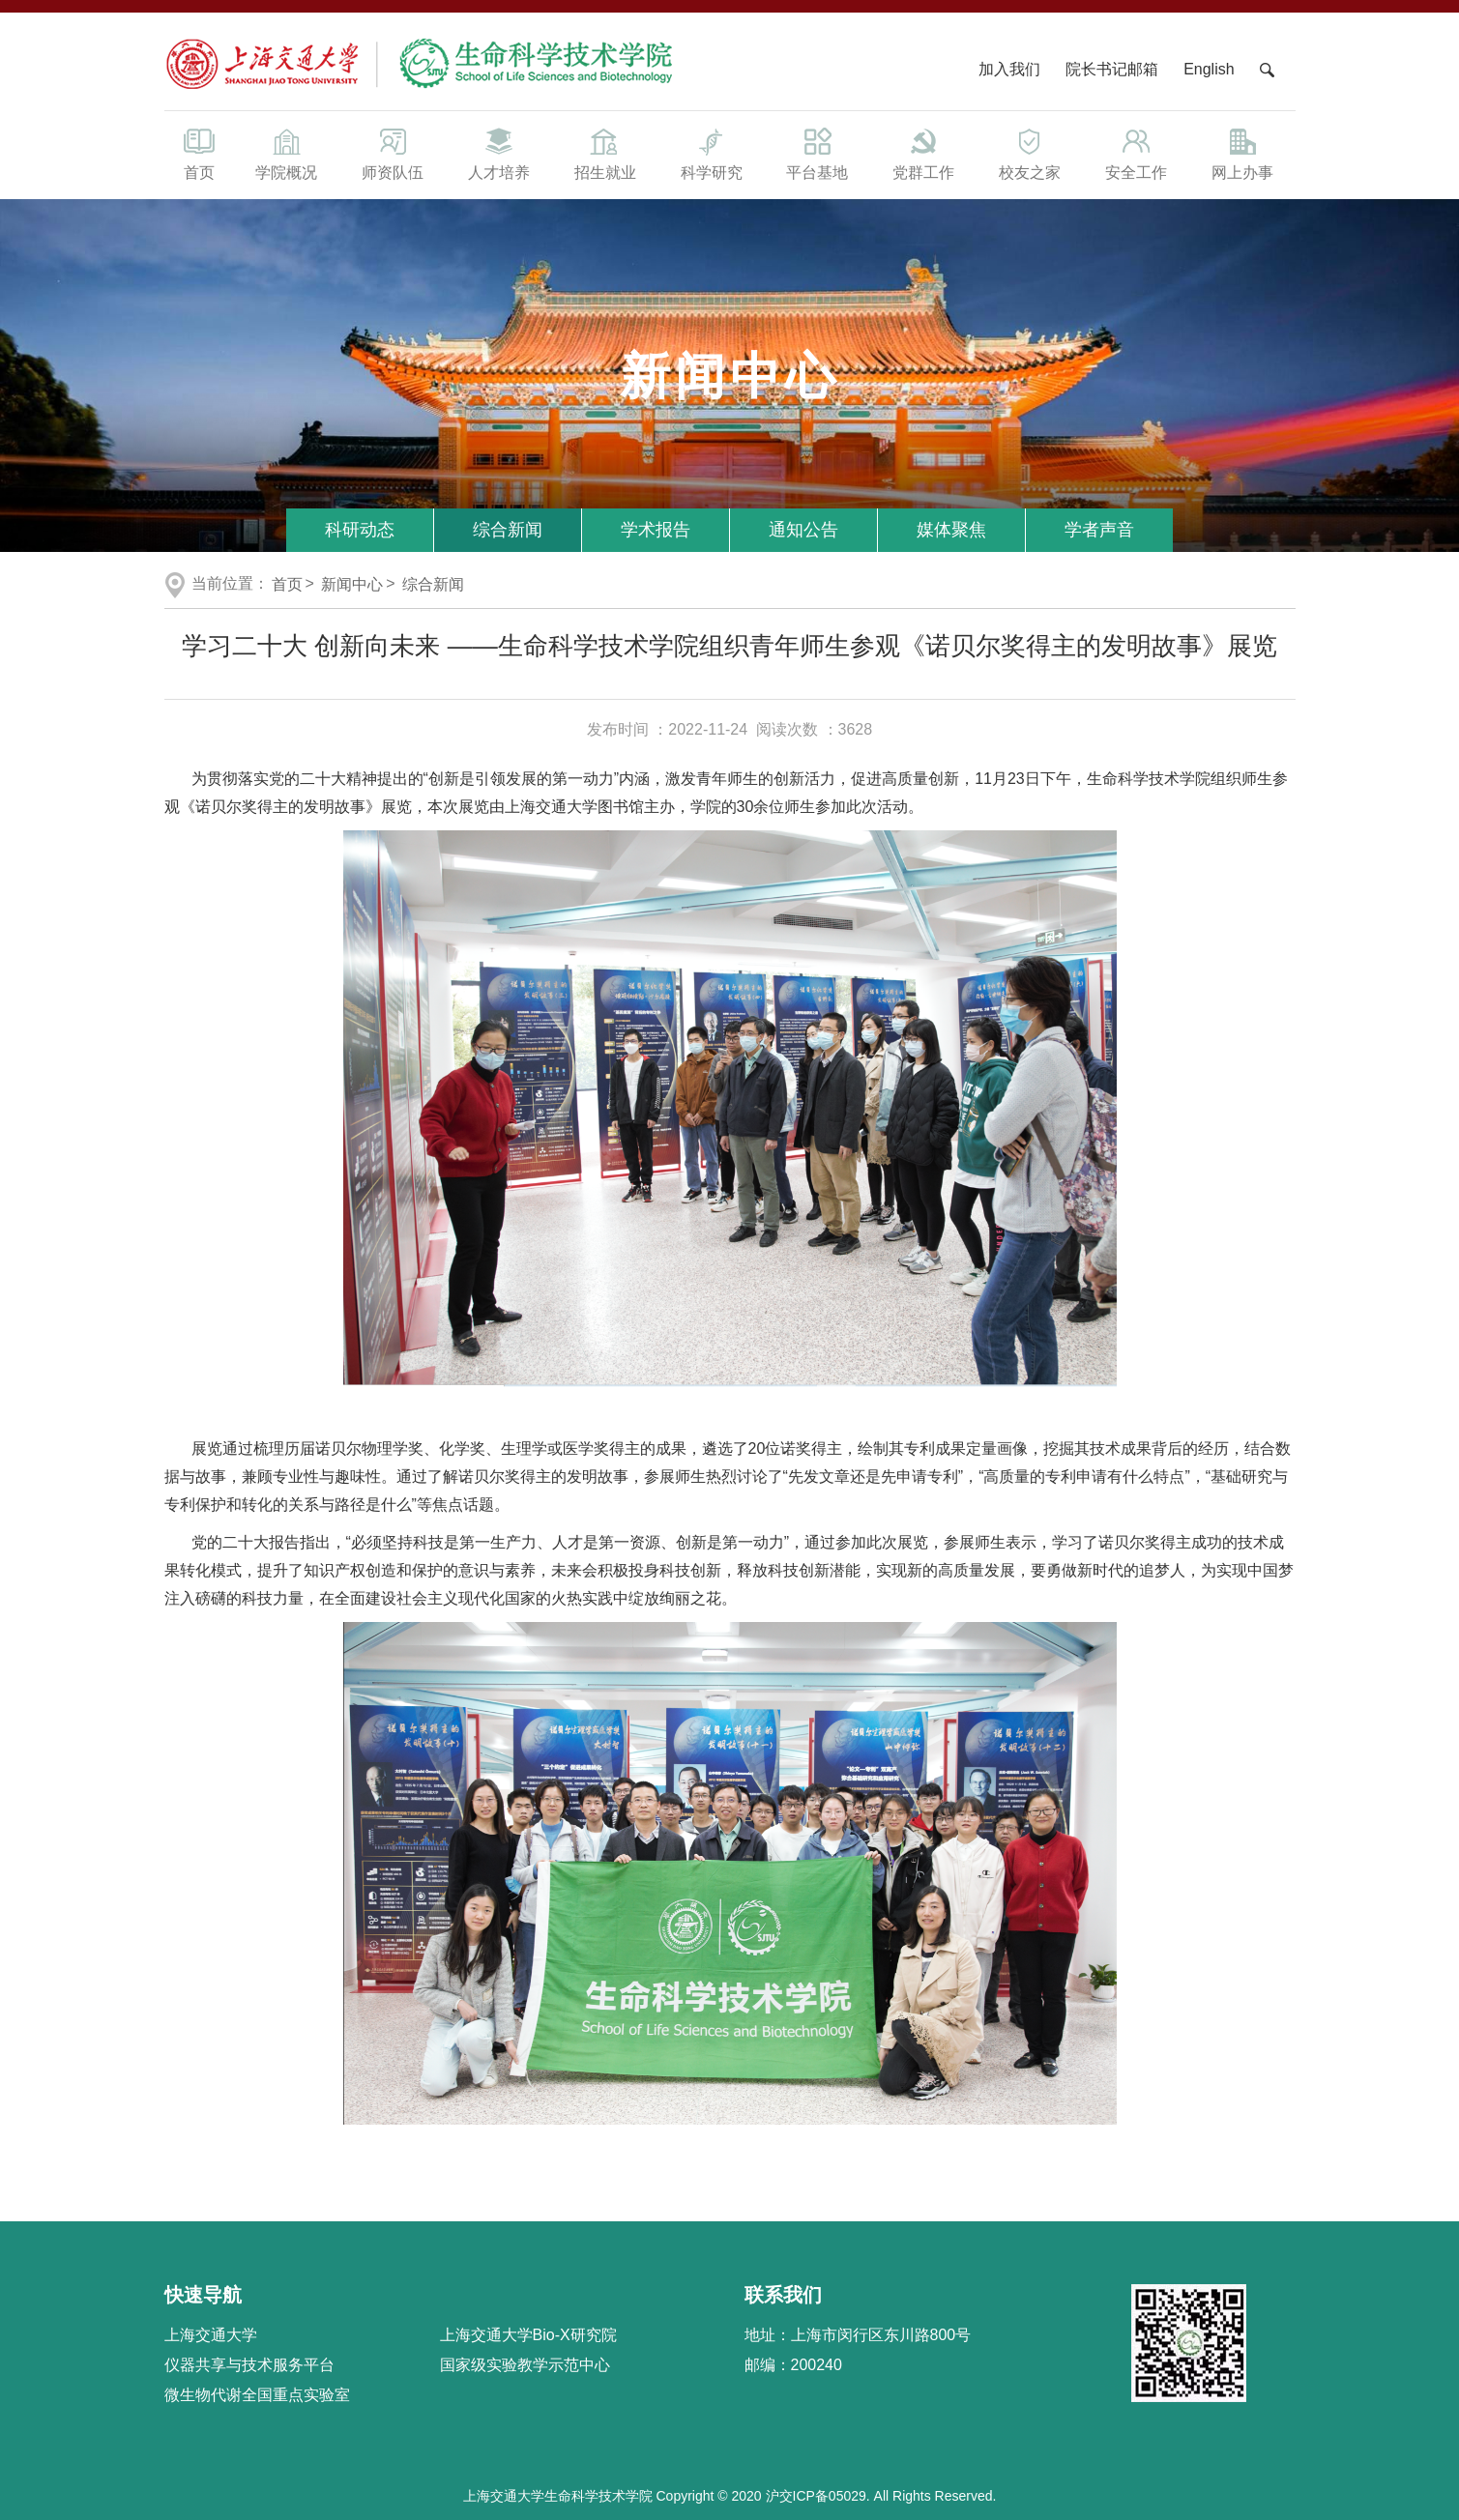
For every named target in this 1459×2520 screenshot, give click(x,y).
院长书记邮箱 (1111, 69)
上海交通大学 (210, 2335)
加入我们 (1011, 69)
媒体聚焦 (951, 529)
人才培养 (499, 153)
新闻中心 (352, 584)
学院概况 (287, 153)
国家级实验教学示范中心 (525, 2365)
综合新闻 (507, 529)
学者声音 (1099, 529)
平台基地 (817, 153)
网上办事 (1242, 153)
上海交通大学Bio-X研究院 (528, 2335)
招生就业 (605, 153)
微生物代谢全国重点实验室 (257, 2395)
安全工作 (1136, 153)
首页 (199, 153)
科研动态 (359, 529)
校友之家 (1030, 153)
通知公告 (803, 529)
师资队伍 (392, 153)
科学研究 (711, 153)
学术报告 (655, 529)
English (1208, 69)
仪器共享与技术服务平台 (249, 2365)
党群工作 (923, 153)
